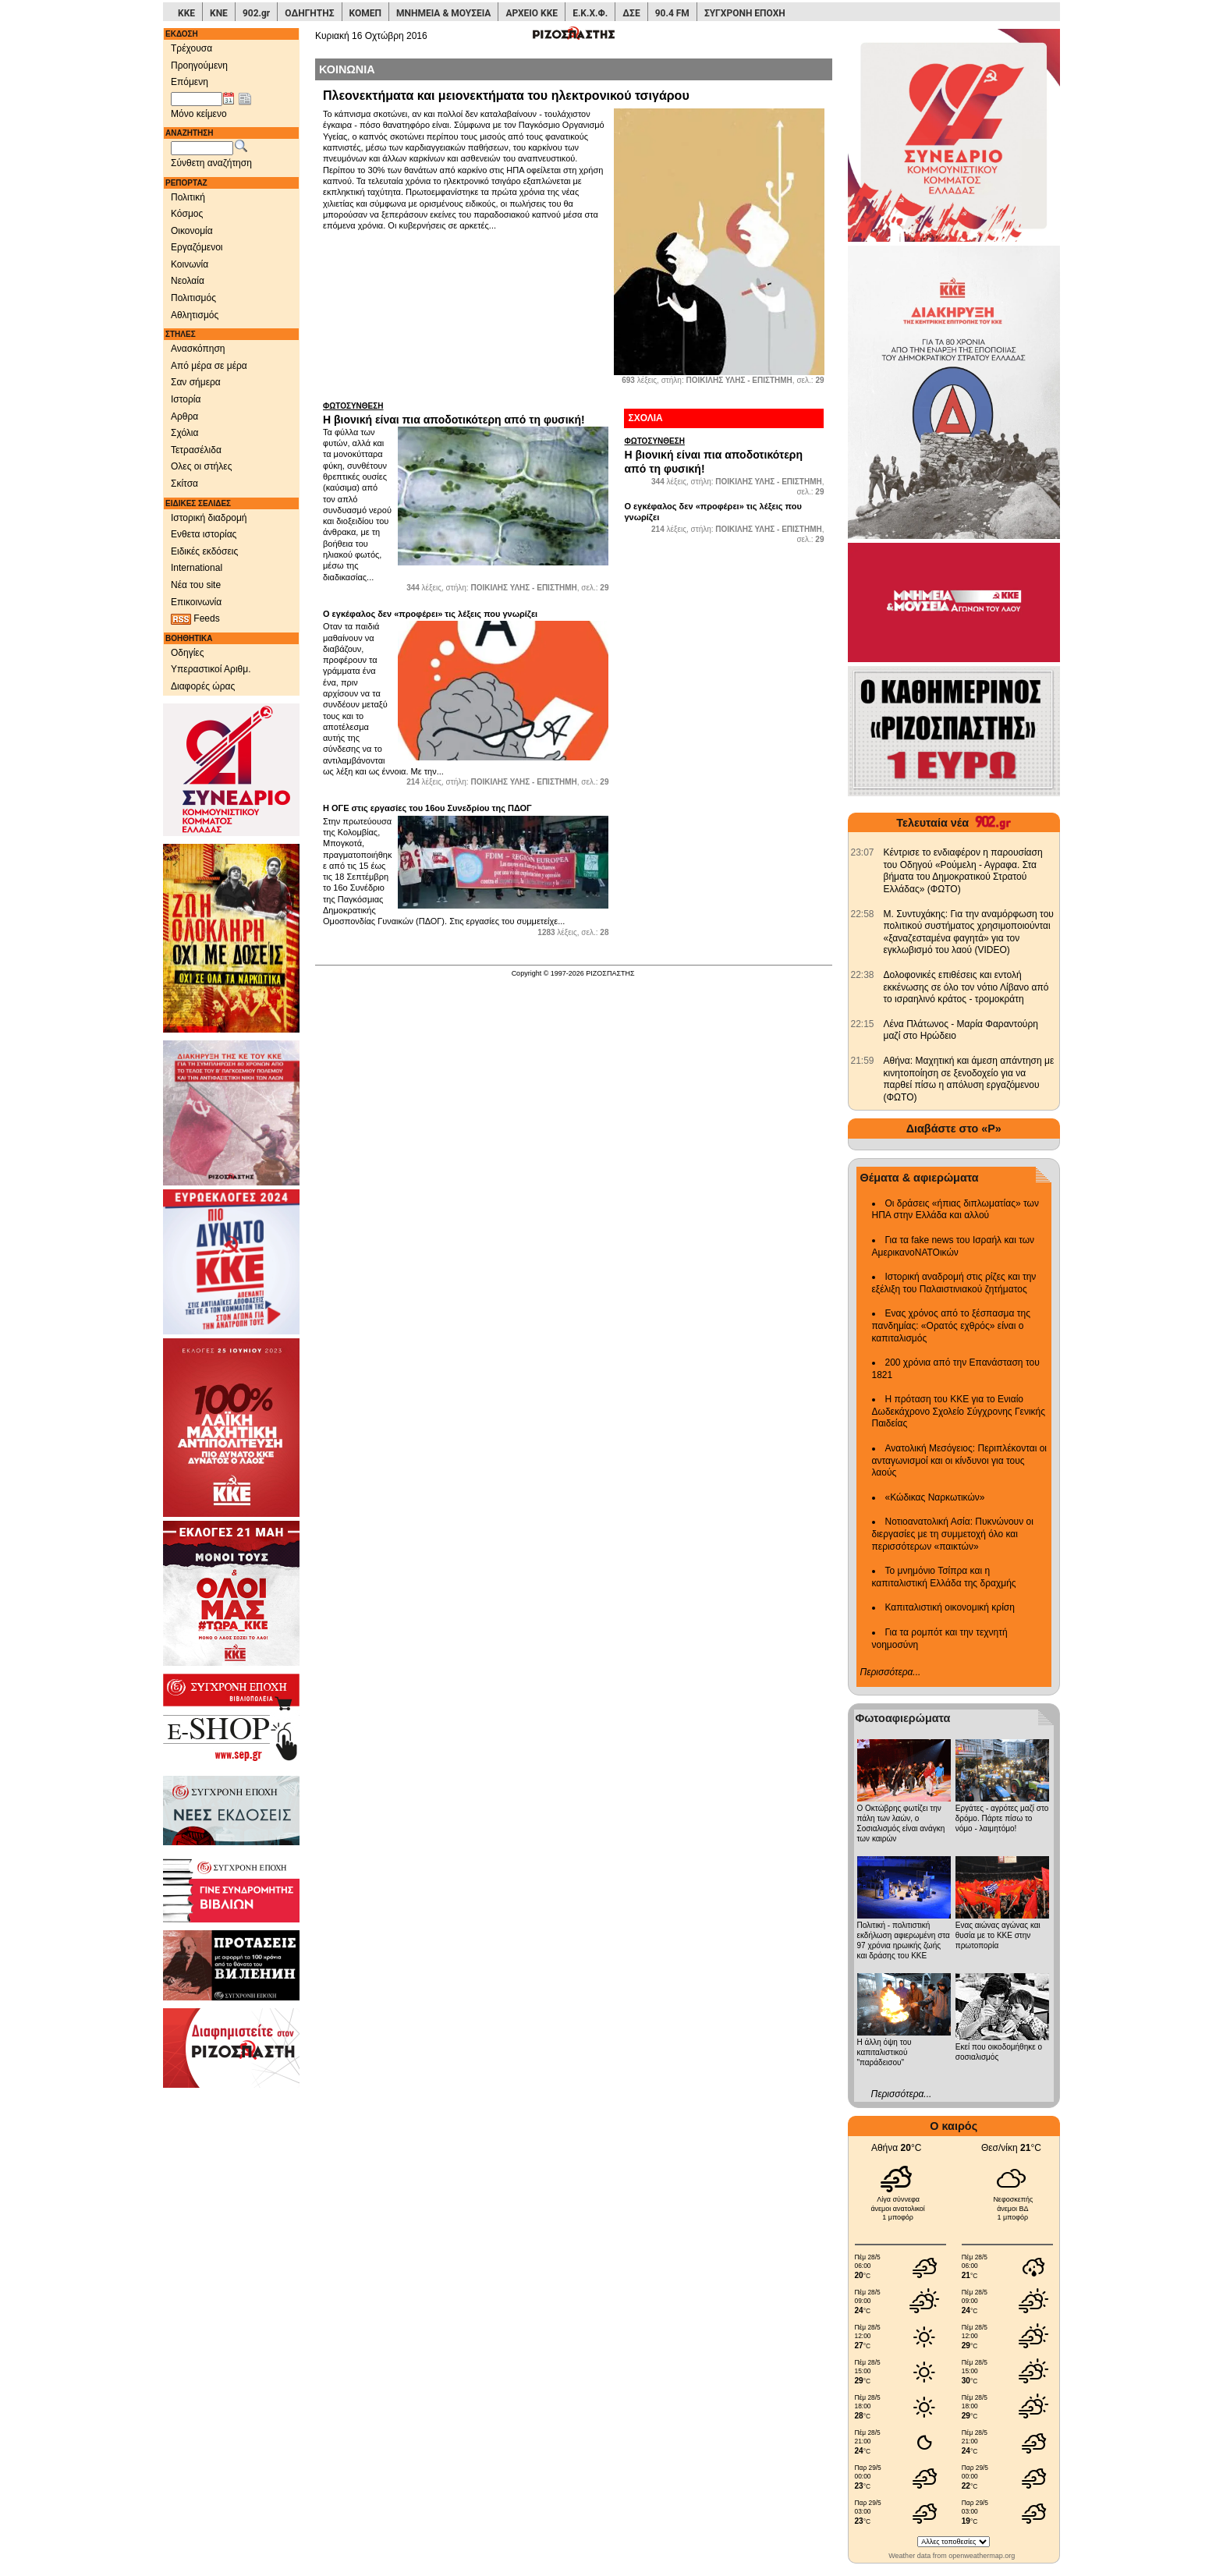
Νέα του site (196, 584)
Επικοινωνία (196, 602)
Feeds (195, 619)
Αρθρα (184, 416)
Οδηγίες (187, 652)
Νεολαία (187, 280)
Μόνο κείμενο (199, 113)
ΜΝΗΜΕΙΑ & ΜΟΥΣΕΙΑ (443, 13)
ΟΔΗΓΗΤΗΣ (309, 13)
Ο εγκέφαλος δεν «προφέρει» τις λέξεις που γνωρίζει (430, 613)
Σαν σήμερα (196, 382)
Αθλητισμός (194, 315)
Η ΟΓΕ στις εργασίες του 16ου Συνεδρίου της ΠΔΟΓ (427, 808)
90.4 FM (672, 13)
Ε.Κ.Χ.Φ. (590, 13)
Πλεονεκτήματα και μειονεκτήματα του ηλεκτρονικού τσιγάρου (506, 95)
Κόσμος (187, 213)
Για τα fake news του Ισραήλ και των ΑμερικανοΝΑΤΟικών (953, 1246)
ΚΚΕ (186, 13)
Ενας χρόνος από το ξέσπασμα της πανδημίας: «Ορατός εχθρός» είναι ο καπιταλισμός (951, 1325)
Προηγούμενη (199, 65)
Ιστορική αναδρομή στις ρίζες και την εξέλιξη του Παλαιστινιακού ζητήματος (954, 1283)
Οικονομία (192, 230)
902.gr (256, 13)
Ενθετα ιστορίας (203, 534)
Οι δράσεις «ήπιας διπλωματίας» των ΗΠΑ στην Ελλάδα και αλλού (955, 1209)
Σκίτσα (184, 483)
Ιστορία (185, 399)
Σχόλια (184, 432)
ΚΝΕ (219, 13)
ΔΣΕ (631, 13)
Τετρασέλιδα (196, 450)
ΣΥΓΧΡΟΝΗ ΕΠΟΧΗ (744, 13)
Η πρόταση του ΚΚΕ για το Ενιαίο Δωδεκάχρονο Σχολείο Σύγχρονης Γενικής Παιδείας (959, 1411)
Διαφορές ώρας (203, 686)
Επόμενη (189, 81)
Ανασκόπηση (198, 348)
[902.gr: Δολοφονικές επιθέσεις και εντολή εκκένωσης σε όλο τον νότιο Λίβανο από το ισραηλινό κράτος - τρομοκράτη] (862, 974)
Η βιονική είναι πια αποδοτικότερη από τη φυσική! (465, 413)
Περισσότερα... (890, 1672)
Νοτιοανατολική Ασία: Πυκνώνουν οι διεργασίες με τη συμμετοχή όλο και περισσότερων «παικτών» (952, 1533)
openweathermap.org (981, 2556)
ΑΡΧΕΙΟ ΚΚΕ (531, 13)
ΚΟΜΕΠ (365, 13)
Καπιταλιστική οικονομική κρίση (950, 1607)
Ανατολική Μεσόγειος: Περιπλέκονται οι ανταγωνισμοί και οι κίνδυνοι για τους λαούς (960, 1460)
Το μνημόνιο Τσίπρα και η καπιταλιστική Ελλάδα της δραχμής (944, 1577)
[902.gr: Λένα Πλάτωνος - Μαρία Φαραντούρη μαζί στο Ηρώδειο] (862, 1024)
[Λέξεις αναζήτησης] (202, 148)
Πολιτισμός (193, 297)
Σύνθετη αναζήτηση (211, 163)
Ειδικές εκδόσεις (204, 551)
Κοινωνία (189, 264)
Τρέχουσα (191, 48)
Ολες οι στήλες (201, 466)
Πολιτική (188, 197)
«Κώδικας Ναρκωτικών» (935, 1497)
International (196, 567)
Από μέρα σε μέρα (209, 365)
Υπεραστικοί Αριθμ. (211, 669)
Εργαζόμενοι (197, 247)
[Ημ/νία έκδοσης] (196, 99)
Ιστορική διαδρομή (209, 517)
